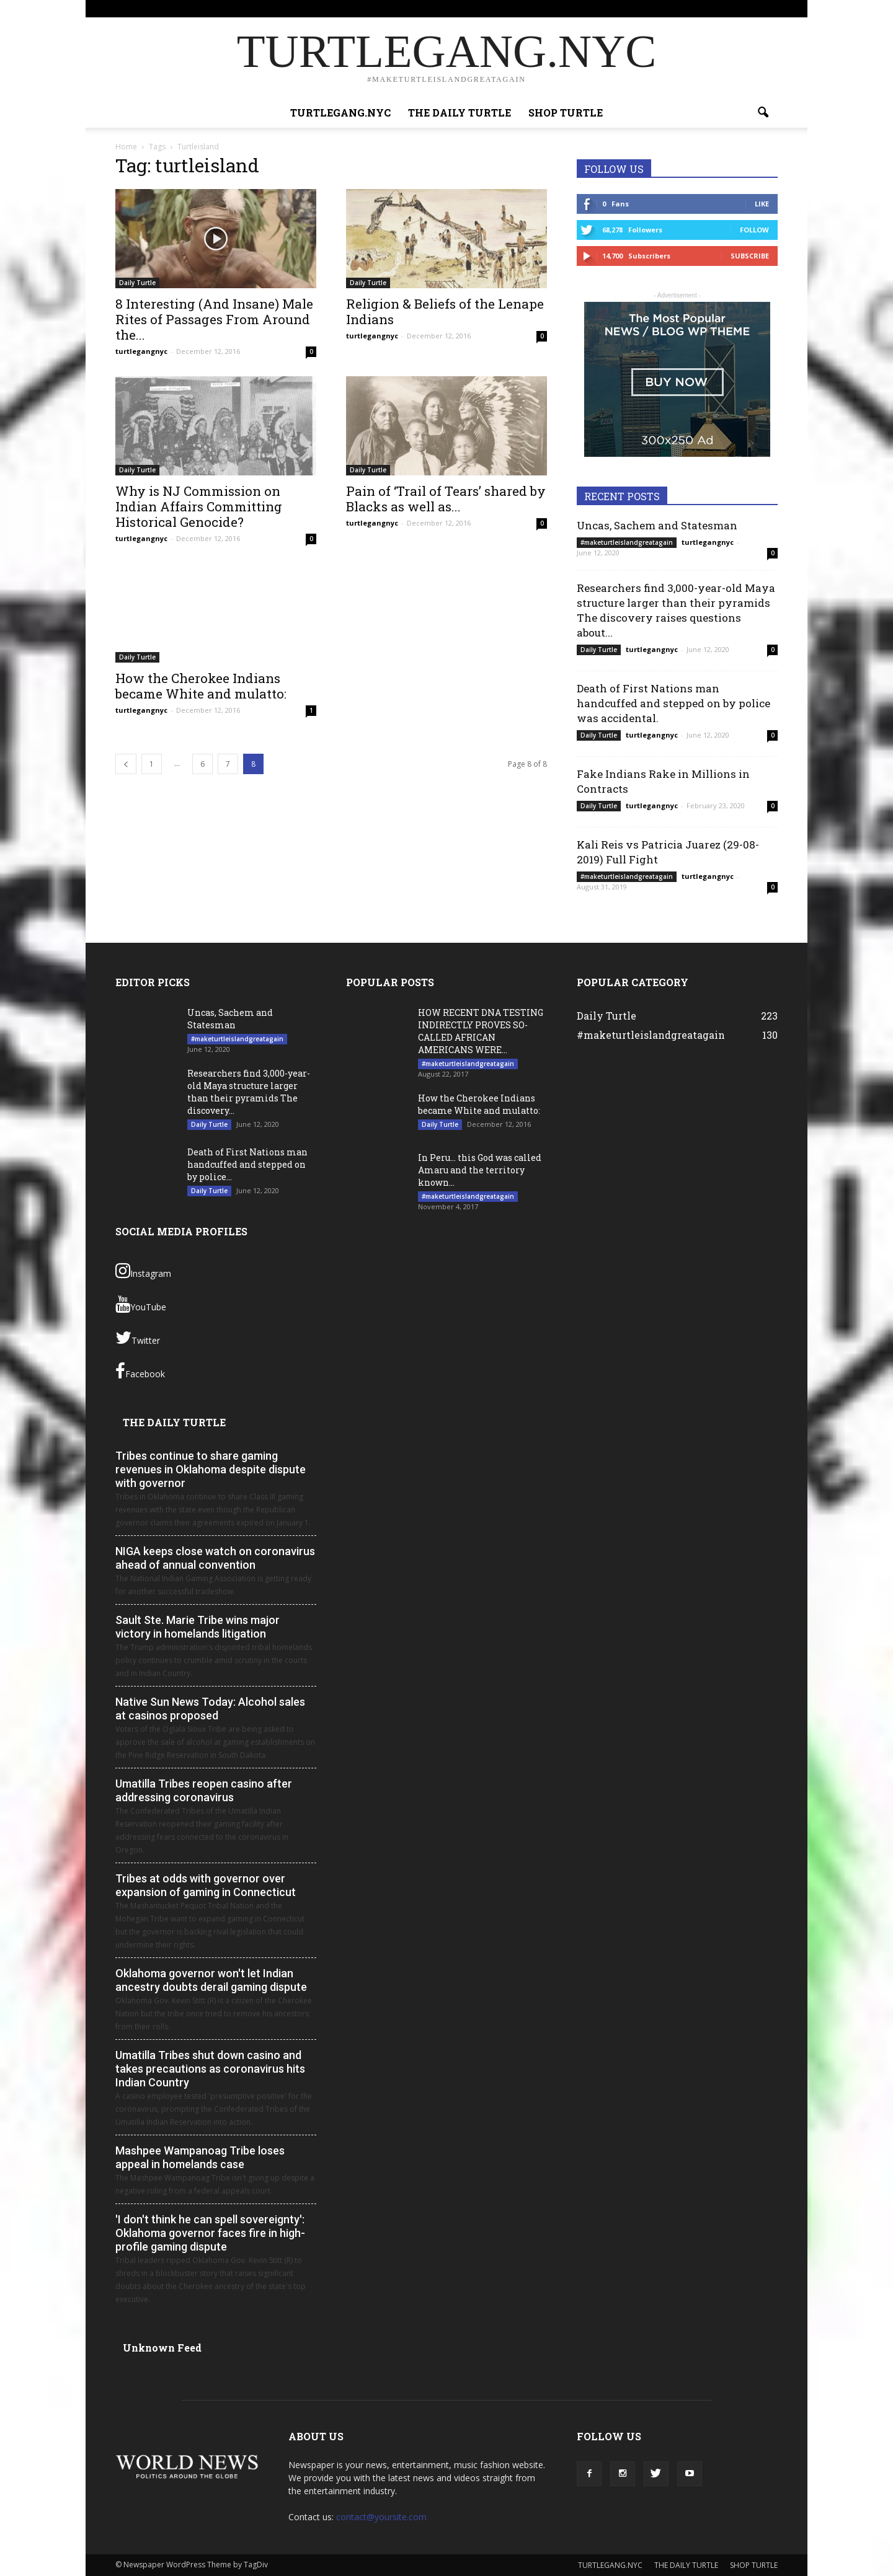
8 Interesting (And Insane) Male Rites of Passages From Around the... (214, 319)
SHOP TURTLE (655, 8)
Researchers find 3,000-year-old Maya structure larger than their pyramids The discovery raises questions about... (676, 610)
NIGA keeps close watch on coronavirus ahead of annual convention (215, 1558)
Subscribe (750, 255)
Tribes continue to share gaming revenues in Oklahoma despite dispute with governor (210, 1469)
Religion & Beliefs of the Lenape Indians (445, 311)
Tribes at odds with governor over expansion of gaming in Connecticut (205, 1885)
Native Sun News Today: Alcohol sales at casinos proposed (210, 1708)
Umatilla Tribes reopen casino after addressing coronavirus (203, 1790)
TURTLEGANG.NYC (516, 8)
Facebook (140, 1371)
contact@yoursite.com (381, 2517)
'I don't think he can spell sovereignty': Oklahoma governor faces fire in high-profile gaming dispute (210, 2233)
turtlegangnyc (141, 351)
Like (762, 203)
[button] (763, 113)
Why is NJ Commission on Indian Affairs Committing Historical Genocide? (198, 506)
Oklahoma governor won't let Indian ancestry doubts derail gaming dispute (211, 1980)
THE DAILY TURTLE (589, 8)
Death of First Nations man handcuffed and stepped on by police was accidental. (673, 703)
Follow (754, 229)
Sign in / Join (455, 8)
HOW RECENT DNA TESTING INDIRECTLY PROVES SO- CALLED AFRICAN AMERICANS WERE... (480, 1031)
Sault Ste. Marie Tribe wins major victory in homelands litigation (197, 1626)
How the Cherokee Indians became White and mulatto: (201, 685)
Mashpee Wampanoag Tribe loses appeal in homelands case (200, 2157)
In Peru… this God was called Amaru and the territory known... (479, 1170)
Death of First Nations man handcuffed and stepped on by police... (247, 1164)
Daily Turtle (137, 282)
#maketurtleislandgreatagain (626, 542)
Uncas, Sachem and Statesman (657, 525)
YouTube (140, 1304)
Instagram (143, 1270)
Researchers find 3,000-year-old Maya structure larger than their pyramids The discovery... (248, 1091)
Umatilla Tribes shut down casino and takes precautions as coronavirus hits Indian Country (210, 2069)
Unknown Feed (162, 2347)
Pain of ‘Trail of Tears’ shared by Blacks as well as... (446, 498)
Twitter (137, 1337)
